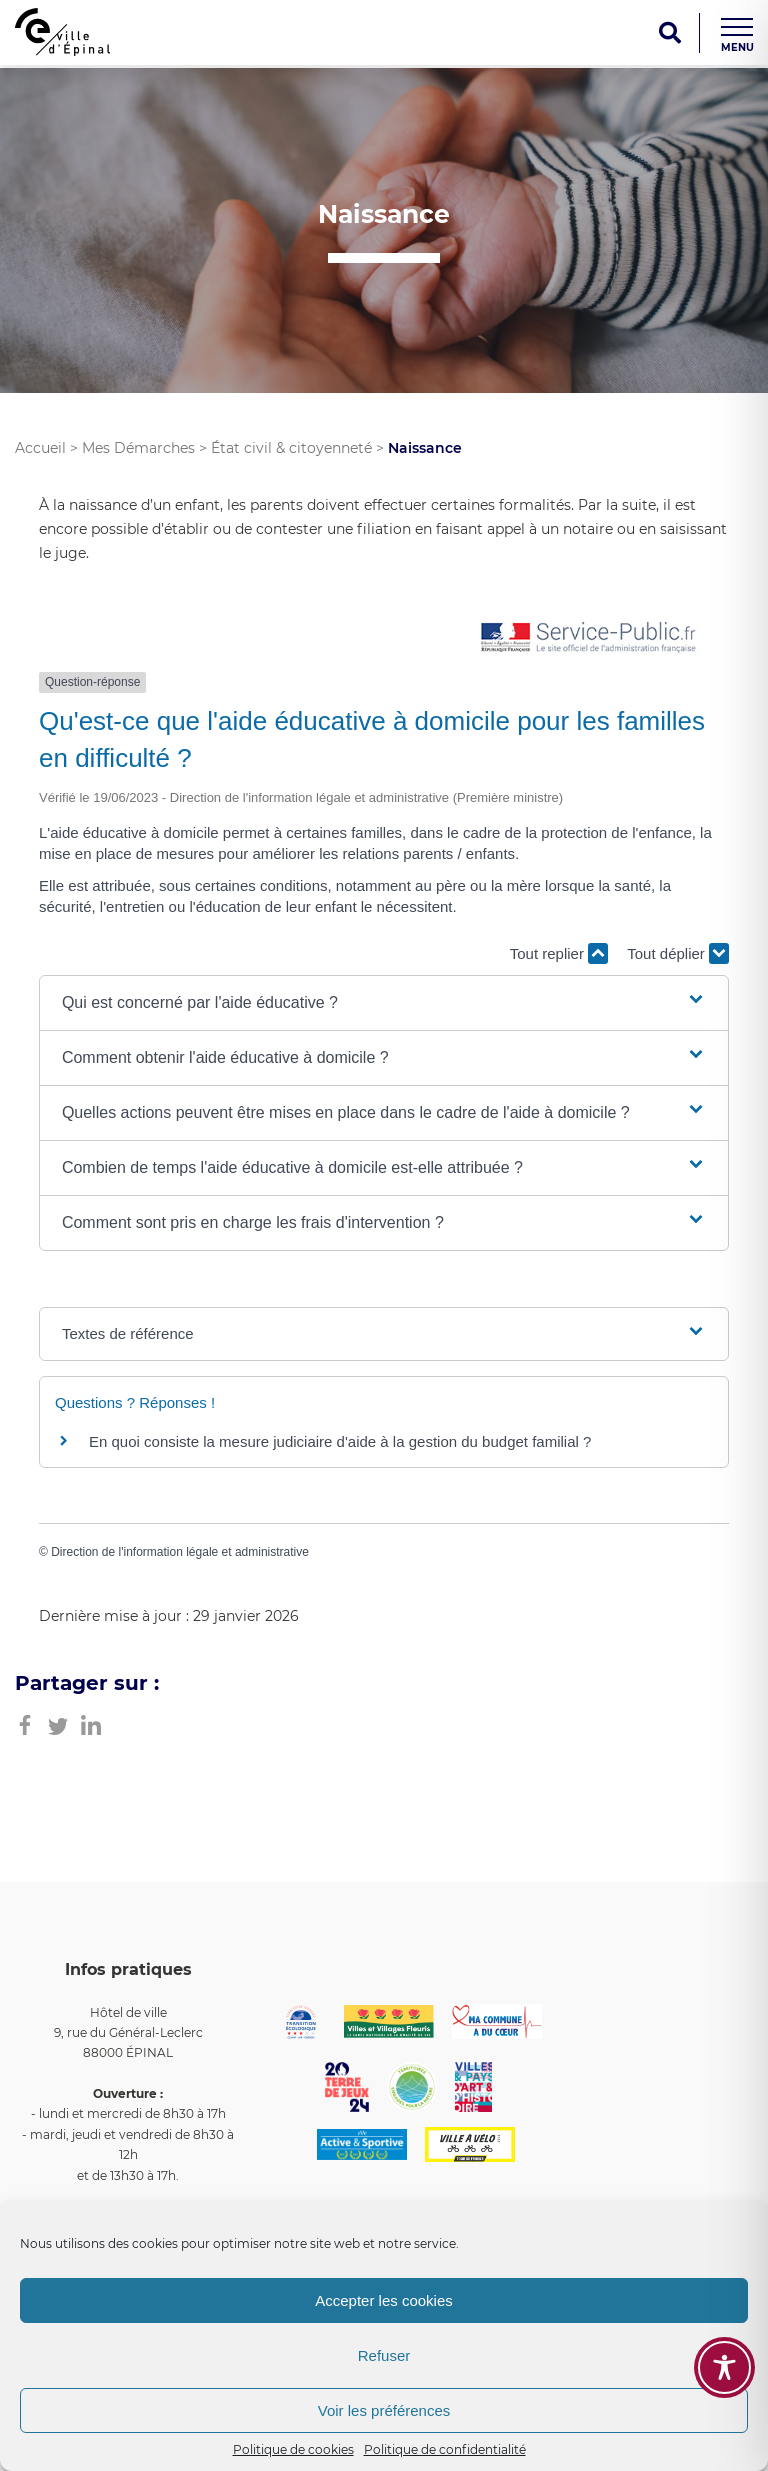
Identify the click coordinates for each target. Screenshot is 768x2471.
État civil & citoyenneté (291, 448)
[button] (384, 1003)
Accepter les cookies (384, 2300)
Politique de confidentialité (445, 2449)
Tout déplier (678, 953)
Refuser (384, 2355)
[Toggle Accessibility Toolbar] (724, 2367)
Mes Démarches (138, 448)
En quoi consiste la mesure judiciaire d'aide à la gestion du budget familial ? (340, 1441)
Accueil (40, 448)
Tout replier (559, 953)
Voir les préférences (384, 2410)
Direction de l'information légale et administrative (180, 1552)
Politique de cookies (293, 2449)
